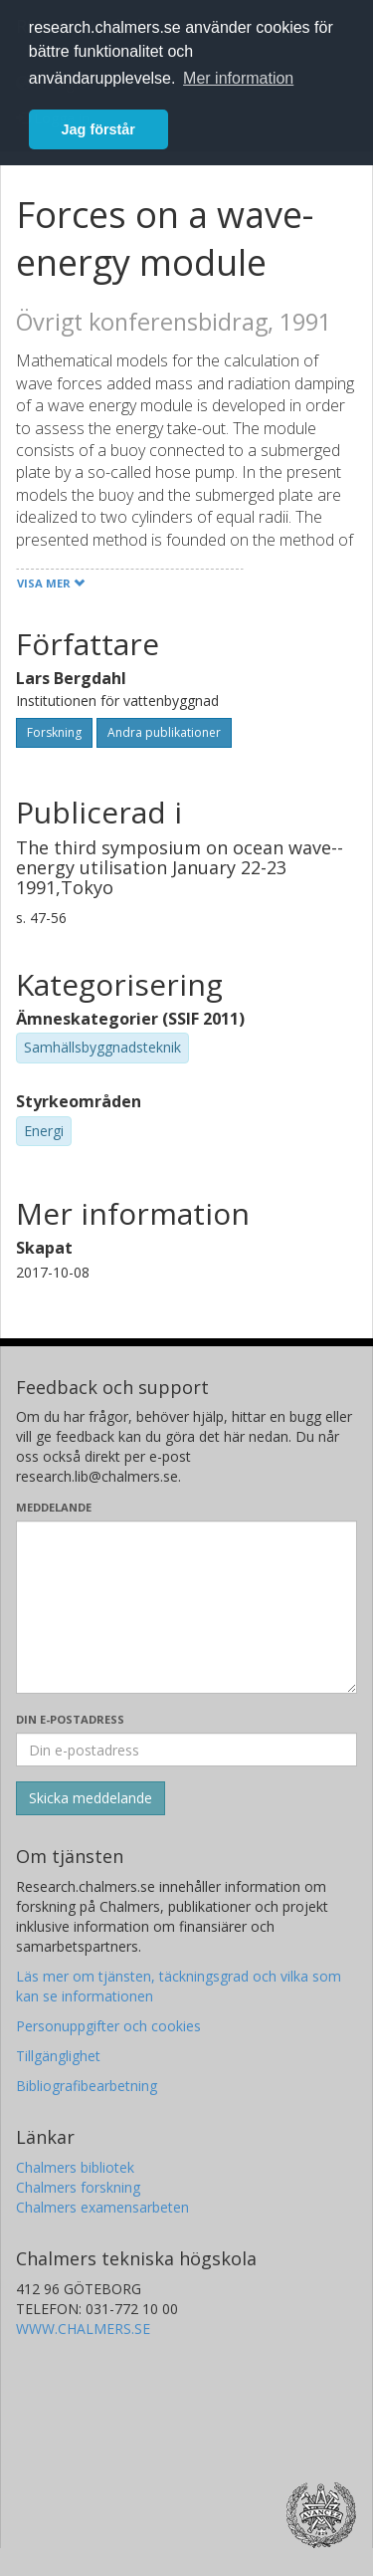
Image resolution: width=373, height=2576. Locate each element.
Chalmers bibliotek (75, 2167)
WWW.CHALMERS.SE (83, 2328)
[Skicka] (90, 1798)
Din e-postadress (70, 1719)
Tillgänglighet (58, 2055)
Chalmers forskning (78, 2187)
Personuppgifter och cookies (108, 2025)
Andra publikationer (164, 732)
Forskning (54, 732)
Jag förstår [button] (98, 129)
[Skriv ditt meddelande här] (186, 1607)
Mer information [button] (238, 78)
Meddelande (54, 1507)
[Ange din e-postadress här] (186, 1749)
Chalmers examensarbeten (102, 2207)
